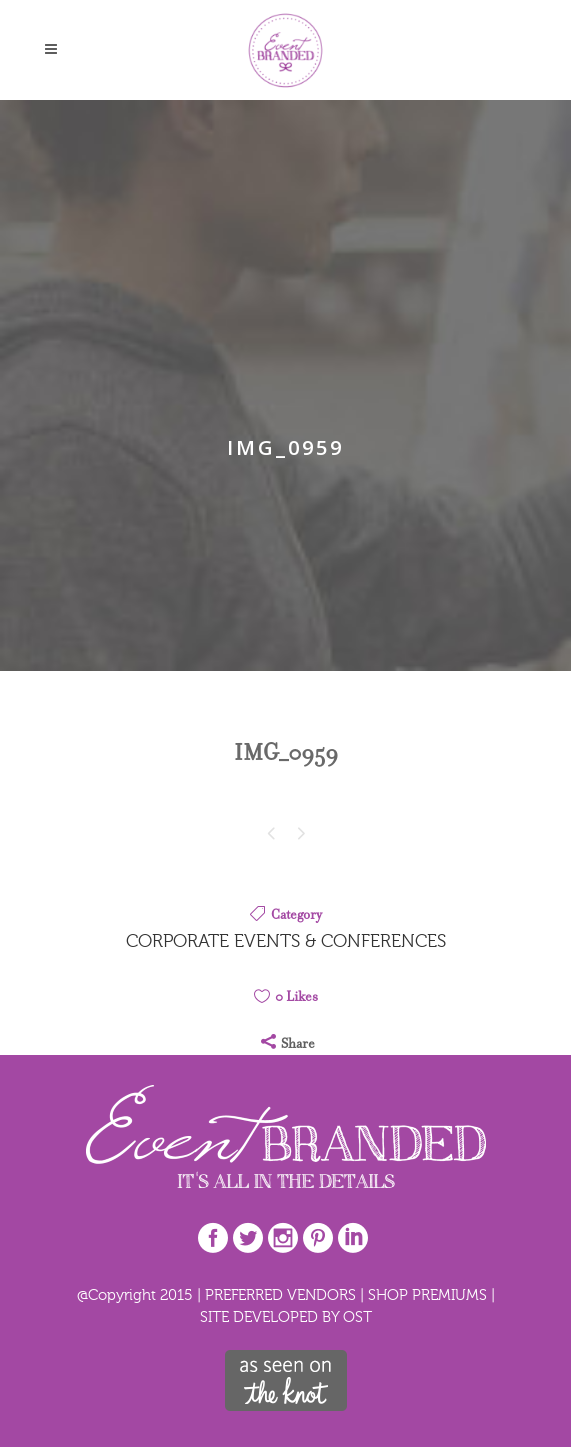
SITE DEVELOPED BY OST (286, 1316)
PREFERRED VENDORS (280, 1294)
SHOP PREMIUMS (427, 1294)
